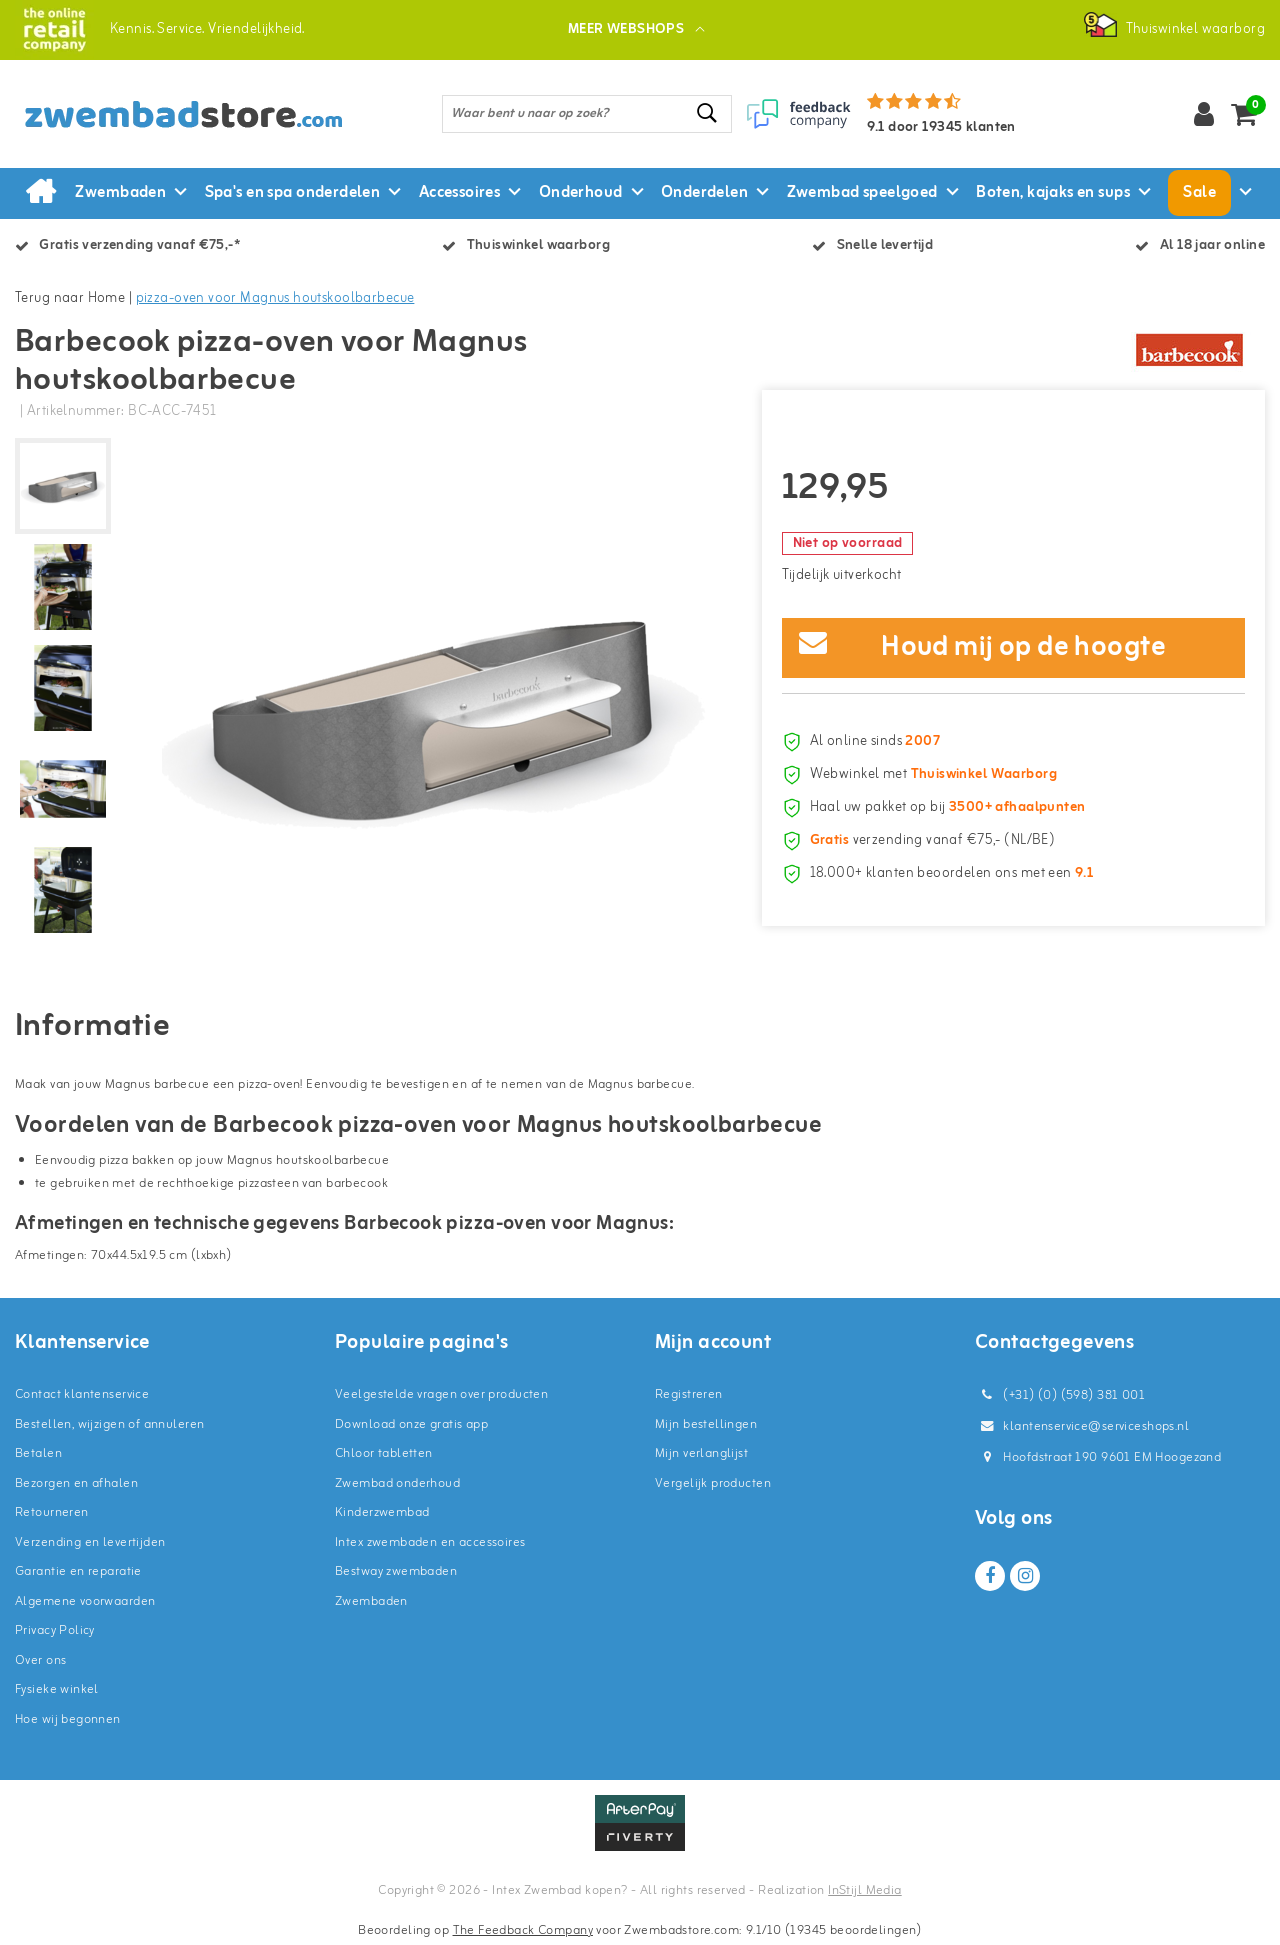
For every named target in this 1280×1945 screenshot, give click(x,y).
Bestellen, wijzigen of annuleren (109, 1424)
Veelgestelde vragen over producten (441, 1394)
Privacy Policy (55, 1630)
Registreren (689, 1394)
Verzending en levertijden (90, 1542)
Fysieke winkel (57, 1689)
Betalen (38, 1453)
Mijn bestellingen (706, 1424)
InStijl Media (864, 1890)
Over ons (40, 1660)
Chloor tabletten (384, 1453)
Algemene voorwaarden (85, 1601)
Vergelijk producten (713, 1483)
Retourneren (52, 1512)
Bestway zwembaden (396, 1571)
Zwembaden (371, 1601)
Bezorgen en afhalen (76, 1483)
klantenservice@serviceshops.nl (1082, 1426)
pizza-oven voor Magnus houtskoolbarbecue (275, 298)
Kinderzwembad (382, 1512)
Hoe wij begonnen (68, 1719)
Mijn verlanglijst (701, 1453)
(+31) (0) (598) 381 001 (1060, 1395)
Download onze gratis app (411, 1424)
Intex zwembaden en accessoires (430, 1542)
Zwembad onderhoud (397, 1483)
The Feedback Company (523, 1930)
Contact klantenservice (82, 1394)
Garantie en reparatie (78, 1571)
